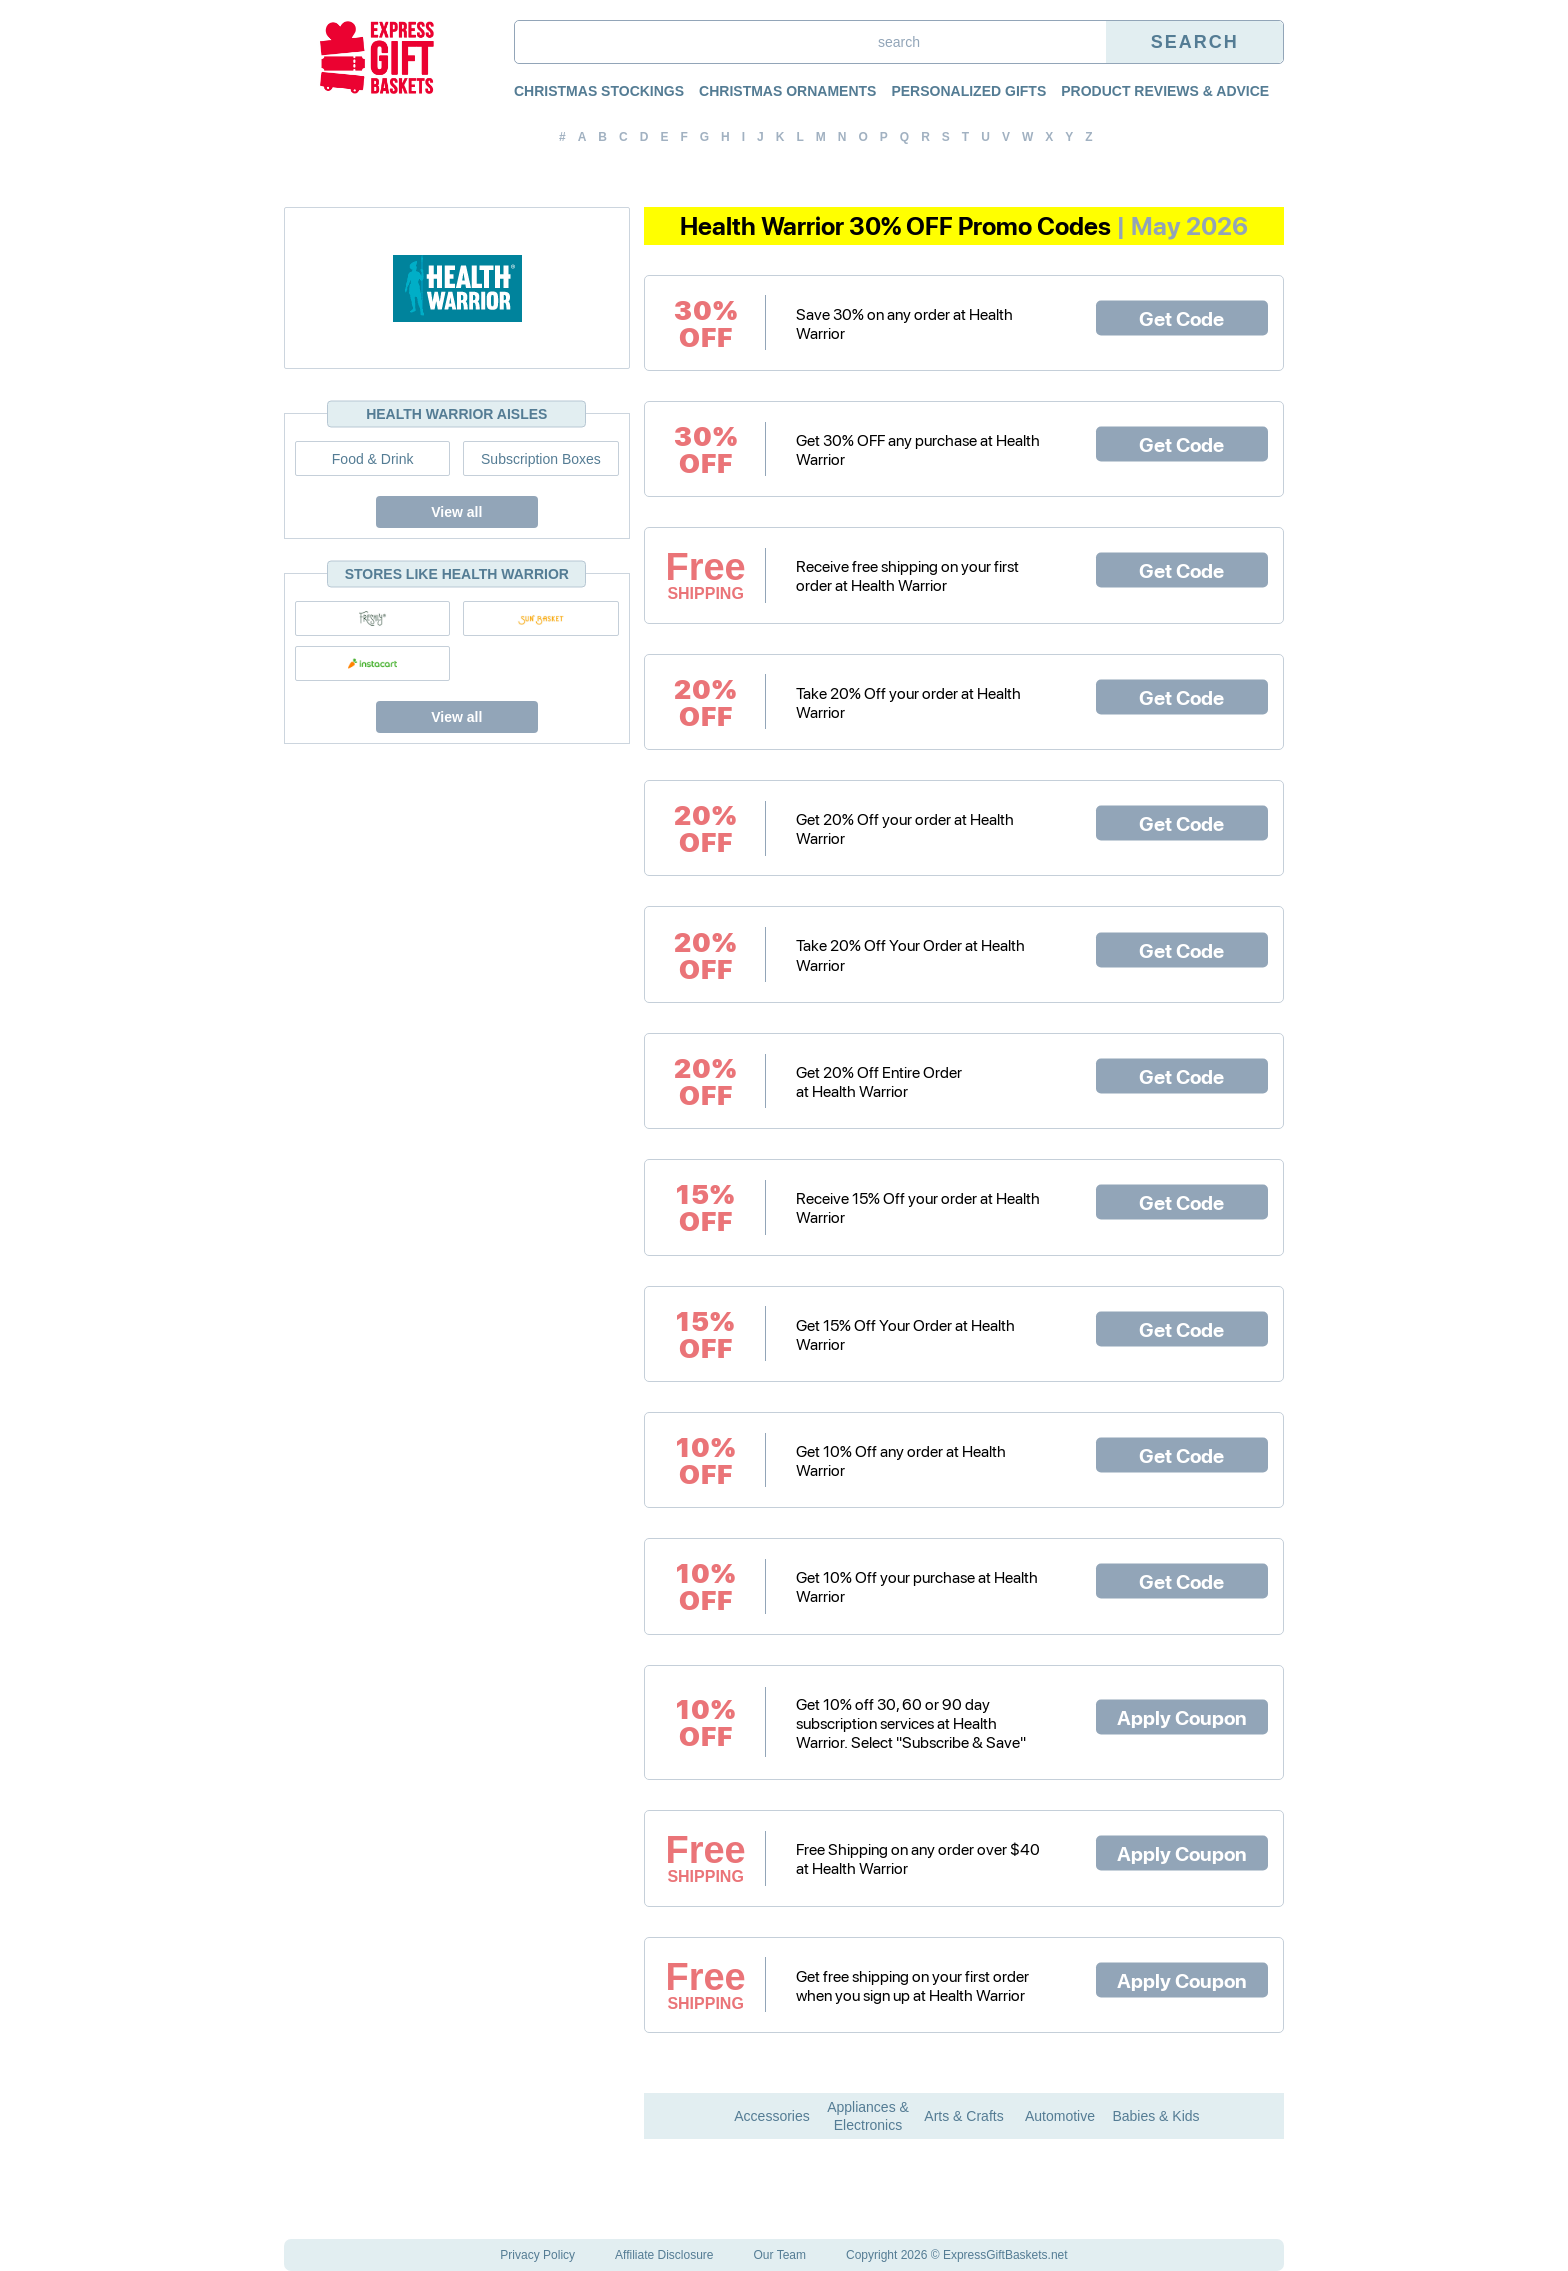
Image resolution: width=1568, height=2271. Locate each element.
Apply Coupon (1182, 1717)
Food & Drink (373, 459)
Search (1195, 42)
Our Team (780, 2255)
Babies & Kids (1155, 2116)
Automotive (1060, 2116)
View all (456, 512)
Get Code (1181, 317)
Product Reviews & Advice (1165, 91)
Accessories (771, 2116)
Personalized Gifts (968, 91)
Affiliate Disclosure (664, 2255)
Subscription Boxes (541, 459)
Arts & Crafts (963, 2116)
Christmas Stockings (599, 91)
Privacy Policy (537, 2255)
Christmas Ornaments (787, 91)
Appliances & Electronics (868, 2116)
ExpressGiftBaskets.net (1005, 2255)
